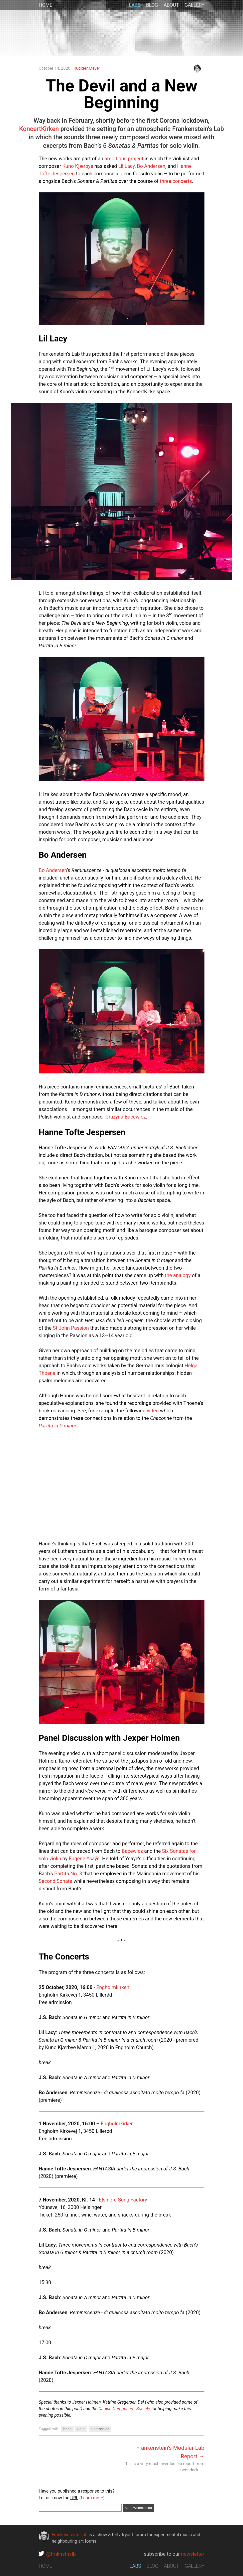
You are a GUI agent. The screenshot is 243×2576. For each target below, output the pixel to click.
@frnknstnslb (61, 2554)
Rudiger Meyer (87, 68)
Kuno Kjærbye (77, 166)
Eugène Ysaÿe (84, 1859)
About (171, 5)
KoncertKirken (39, 129)
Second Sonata (55, 1881)
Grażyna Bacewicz (125, 1117)
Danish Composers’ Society (124, 2408)
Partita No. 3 (68, 1874)
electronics (100, 2429)
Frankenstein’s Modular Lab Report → (170, 2452)
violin (81, 2429)
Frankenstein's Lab (70, 2534)
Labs (134, 5)
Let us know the (58, 2497)
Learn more (92, 2497)
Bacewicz (132, 1851)
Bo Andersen (151, 166)
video (153, 1411)
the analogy (178, 1275)
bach (67, 2429)
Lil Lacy (126, 166)
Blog (152, 5)
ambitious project (123, 159)
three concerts (176, 181)
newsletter (192, 2554)
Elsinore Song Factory (123, 2200)
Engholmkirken (112, 1987)
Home (45, 5)
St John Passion (71, 1328)
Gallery (194, 5)
